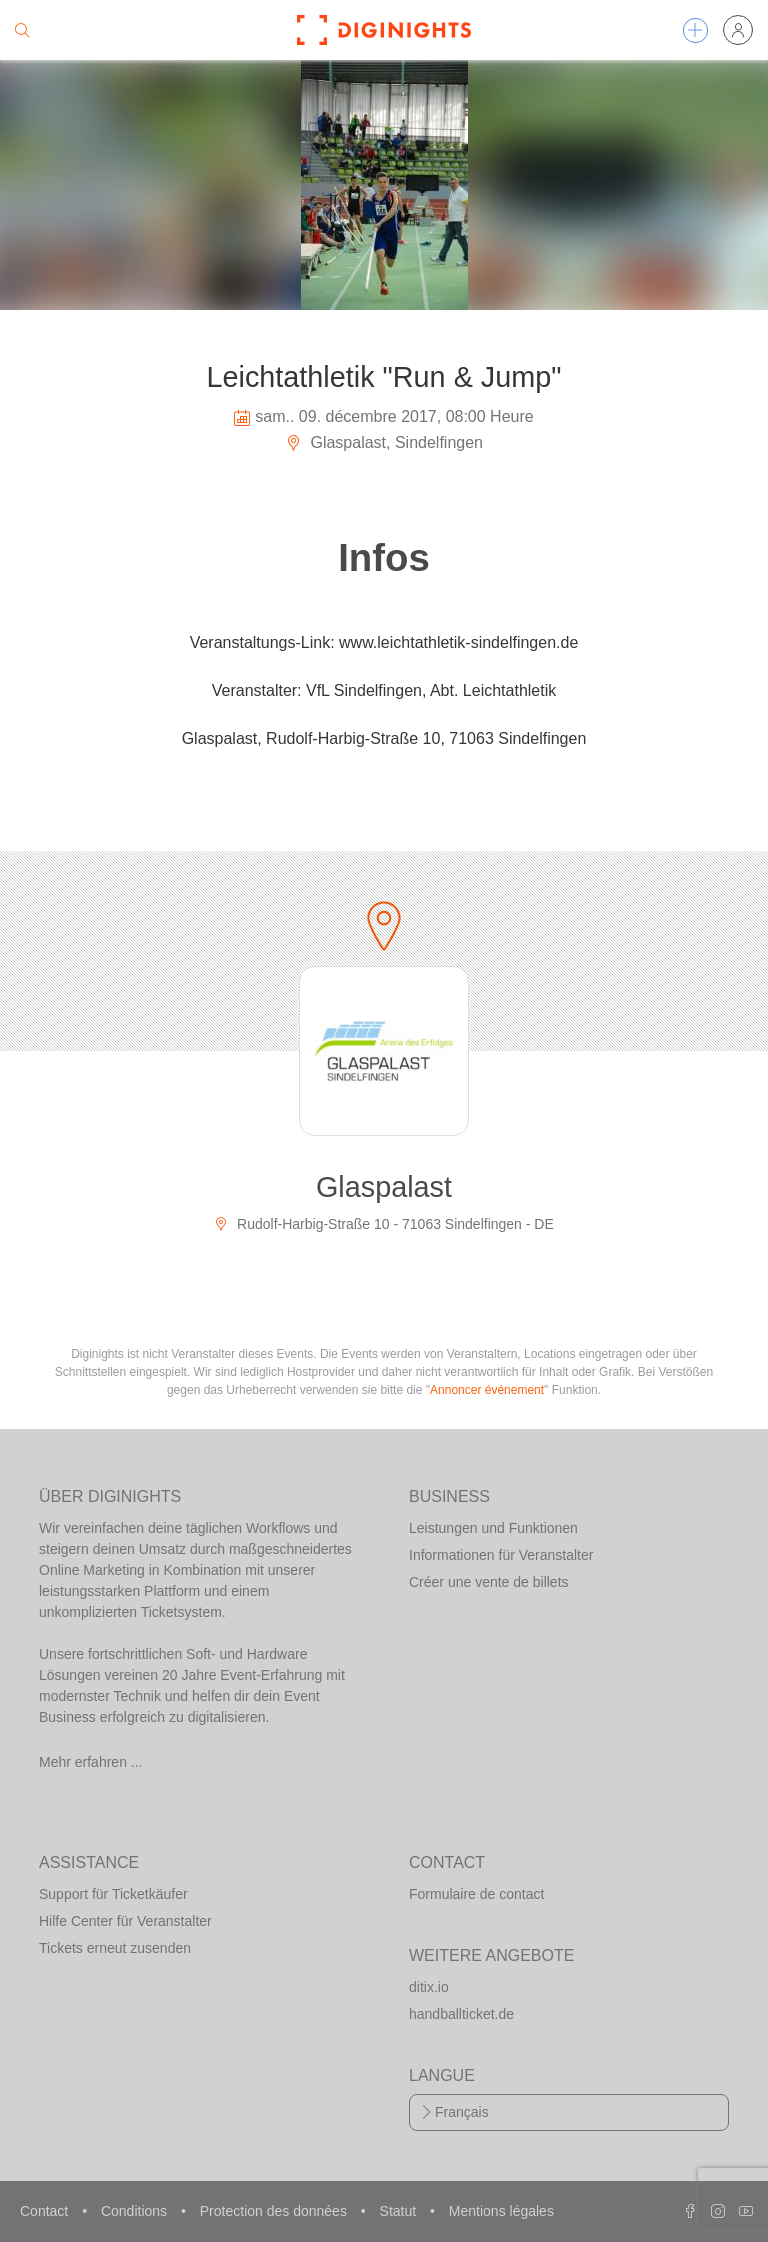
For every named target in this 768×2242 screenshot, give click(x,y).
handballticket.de (461, 2014)
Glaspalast (384, 1187)
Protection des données (275, 2211)
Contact (46, 2211)
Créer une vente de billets (489, 1582)
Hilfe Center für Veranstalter (125, 1921)
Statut (400, 2211)
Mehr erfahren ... (91, 1762)
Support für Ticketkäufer (113, 1894)
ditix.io (429, 1987)
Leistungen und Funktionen (493, 1528)
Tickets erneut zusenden (115, 1948)
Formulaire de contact (476, 1894)
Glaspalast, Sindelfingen (384, 442)
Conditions (136, 2211)
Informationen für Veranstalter (501, 1555)
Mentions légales (501, 2211)
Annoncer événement (487, 1390)
